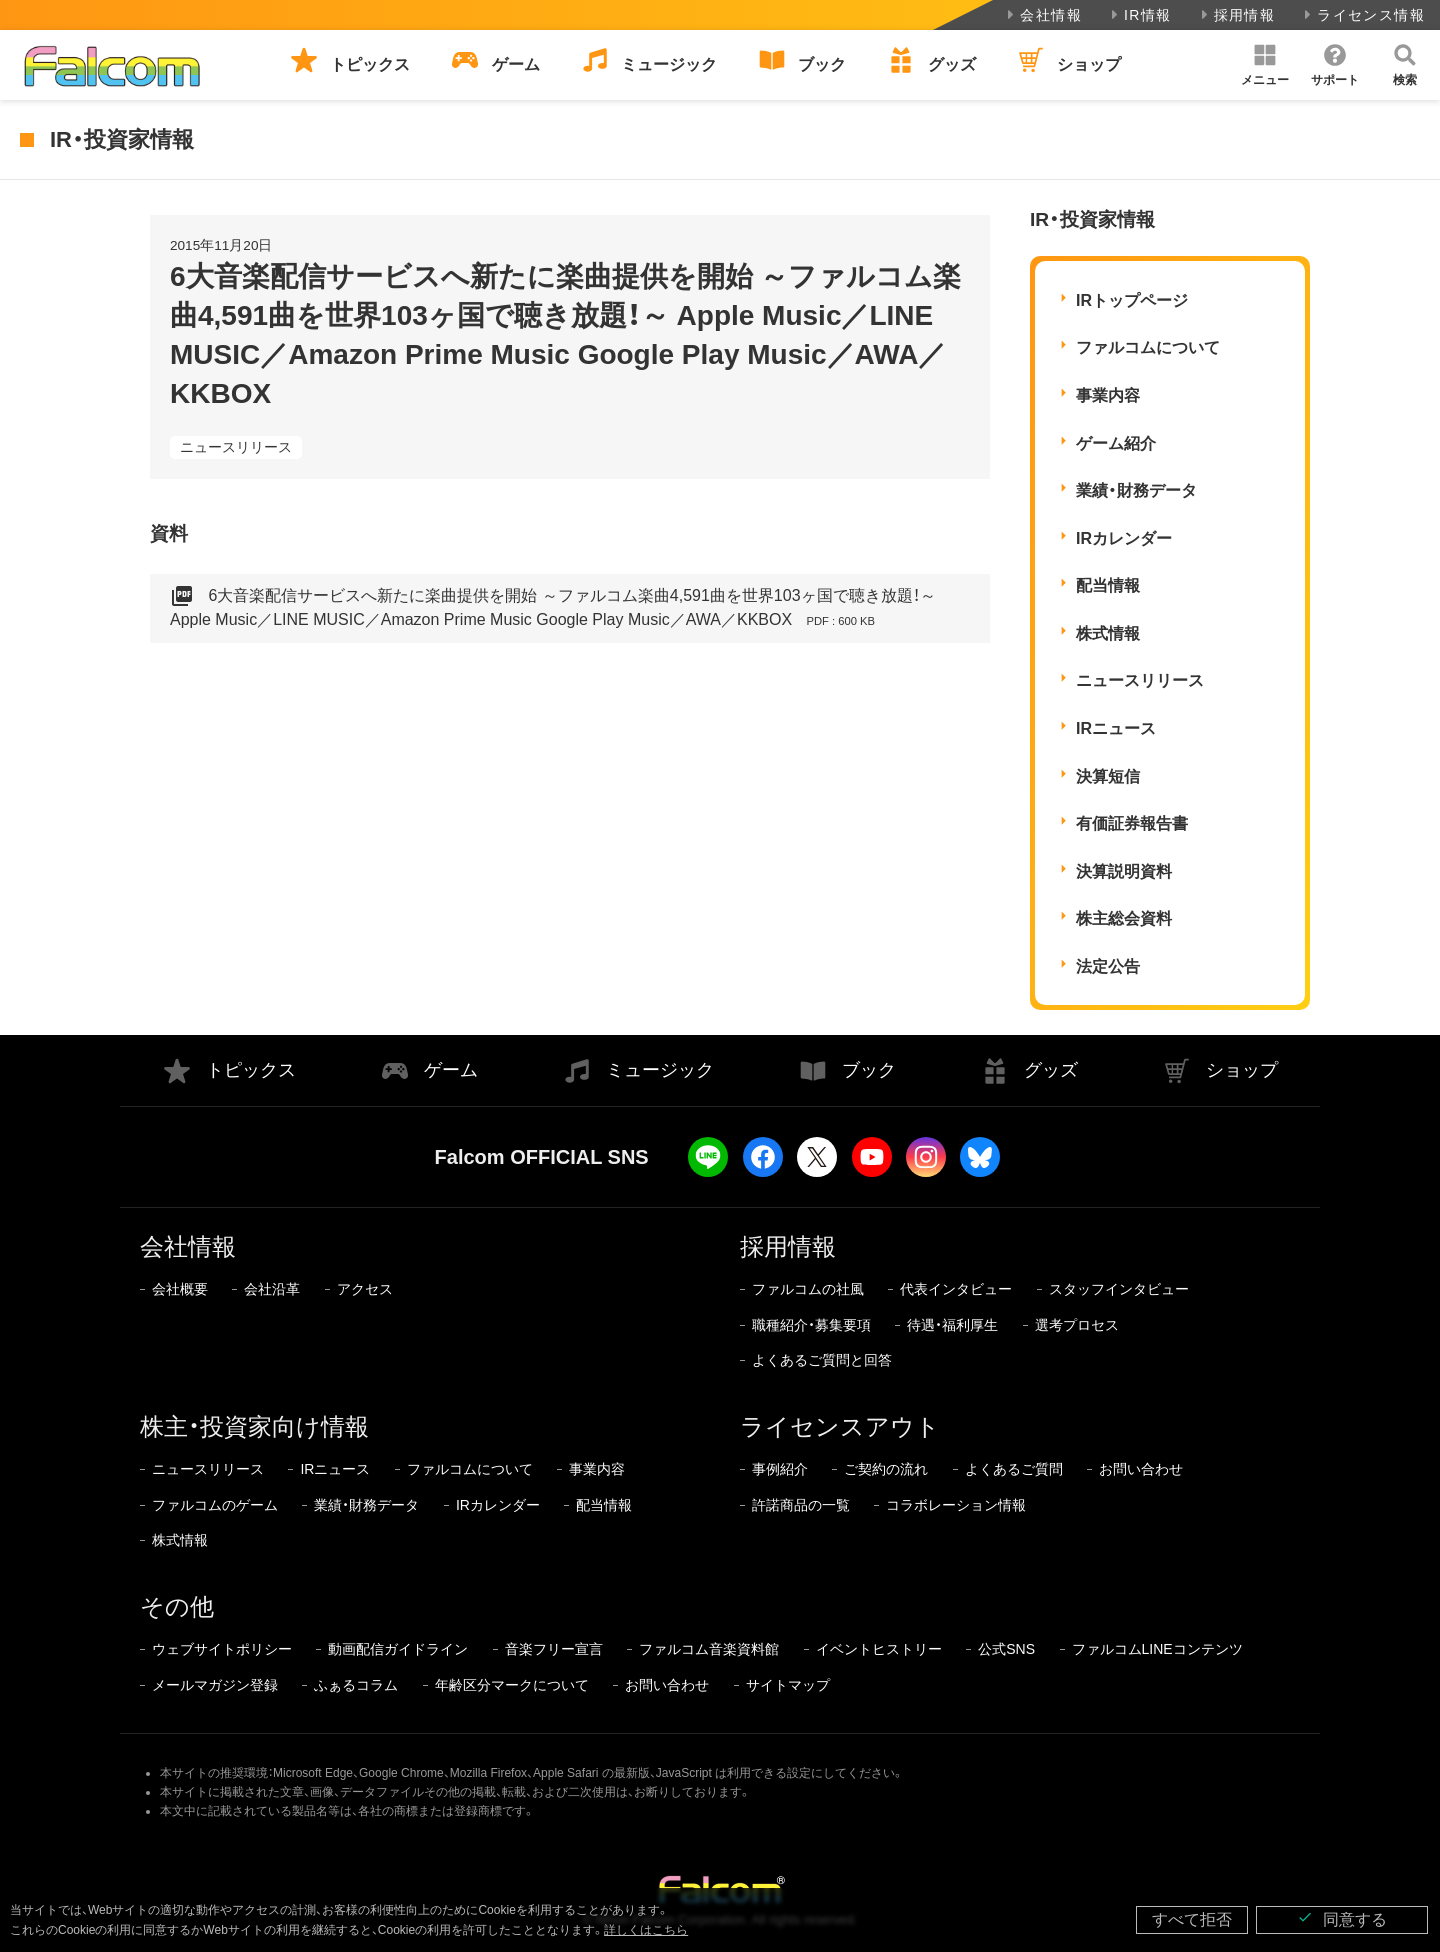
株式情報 (1108, 633)
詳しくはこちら (646, 1930)
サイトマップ (788, 1685)
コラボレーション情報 (956, 1505)
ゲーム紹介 (1116, 443)
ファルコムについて (1148, 347)
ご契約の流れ (886, 1469)
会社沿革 (272, 1289)
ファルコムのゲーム (215, 1505)
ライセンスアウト (840, 1426)
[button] (1265, 65)
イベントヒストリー (879, 1649)
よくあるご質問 (1014, 1469)
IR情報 (1139, 15)
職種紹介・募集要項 (811, 1325)
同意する (1342, 1918)
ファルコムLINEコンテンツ (1157, 1649)
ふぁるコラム (356, 1685)
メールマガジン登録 (215, 1685)
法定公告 (1108, 966)
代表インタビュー (956, 1289)
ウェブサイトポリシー (222, 1649)
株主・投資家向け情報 (254, 1426)
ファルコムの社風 (808, 1289)
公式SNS (1006, 1649)
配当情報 (1108, 585)
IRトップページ (1132, 300)
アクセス (365, 1289)
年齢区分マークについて (512, 1685)
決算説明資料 (1124, 871)
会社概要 (180, 1289)
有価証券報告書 (1132, 823)
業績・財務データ (1136, 490)
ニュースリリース (236, 447)
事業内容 (1108, 395)
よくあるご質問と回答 (822, 1360)
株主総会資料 (1124, 918)
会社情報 (1042, 15)
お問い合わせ (1141, 1469)
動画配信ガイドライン (398, 1649)
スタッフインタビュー (1119, 1289)
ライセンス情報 (1362, 15)
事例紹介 (780, 1469)
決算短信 (1108, 776)
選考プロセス (1077, 1325)
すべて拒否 (1192, 1919)
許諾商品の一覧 (801, 1505)
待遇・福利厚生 (952, 1325)
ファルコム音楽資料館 (709, 1649)
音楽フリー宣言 (554, 1649)
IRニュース (1116, 728)
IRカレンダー (1124, 538)
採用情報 (1236, 15)
